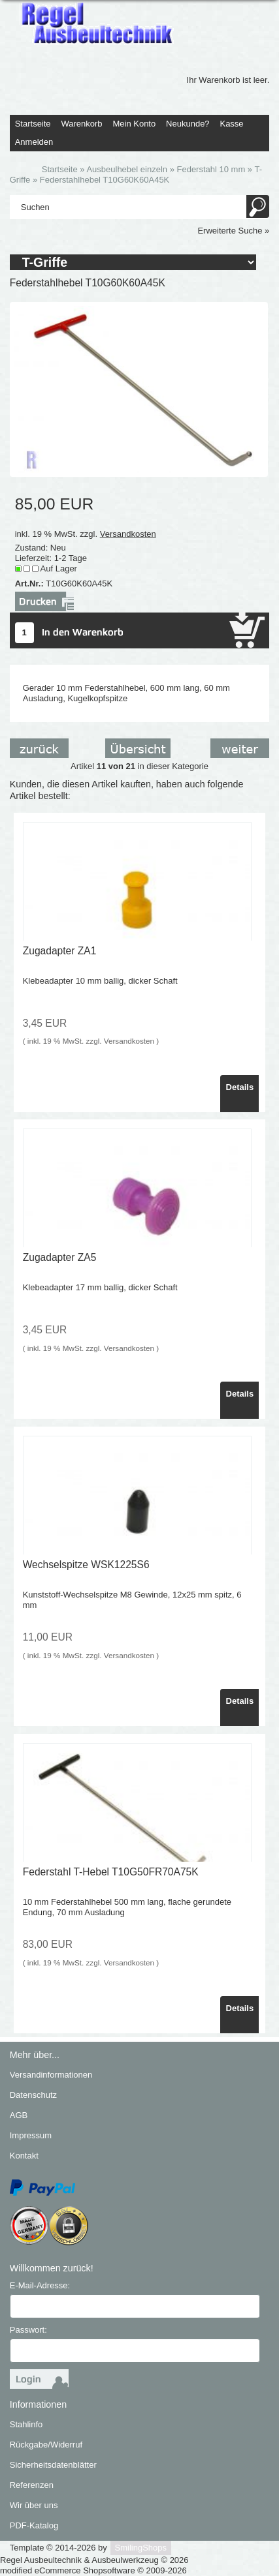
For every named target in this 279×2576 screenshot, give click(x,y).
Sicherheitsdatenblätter (53, 2465)
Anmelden (34, 142)
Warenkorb (81, 124)
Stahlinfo (26, 2424)
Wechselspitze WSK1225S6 (86, 1564)
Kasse (231, 124)
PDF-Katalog (34, 2525)
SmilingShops (141, 2548)
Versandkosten (128, 534)
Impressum (31, 2135)
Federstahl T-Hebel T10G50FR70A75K (111, 1871)
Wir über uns (34, 2505)
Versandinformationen (51, 2075)
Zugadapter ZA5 (60, 1257)
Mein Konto (134, 124)
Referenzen (32, 2485)
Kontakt (24, 2155)
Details (240, 1087)
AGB (18, 2115)
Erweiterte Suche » (233, 230)
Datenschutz (33, 2095)
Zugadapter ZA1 (60, 950)
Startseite (33, 124)
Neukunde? (188, 124)
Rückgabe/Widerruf (46, 2444)
